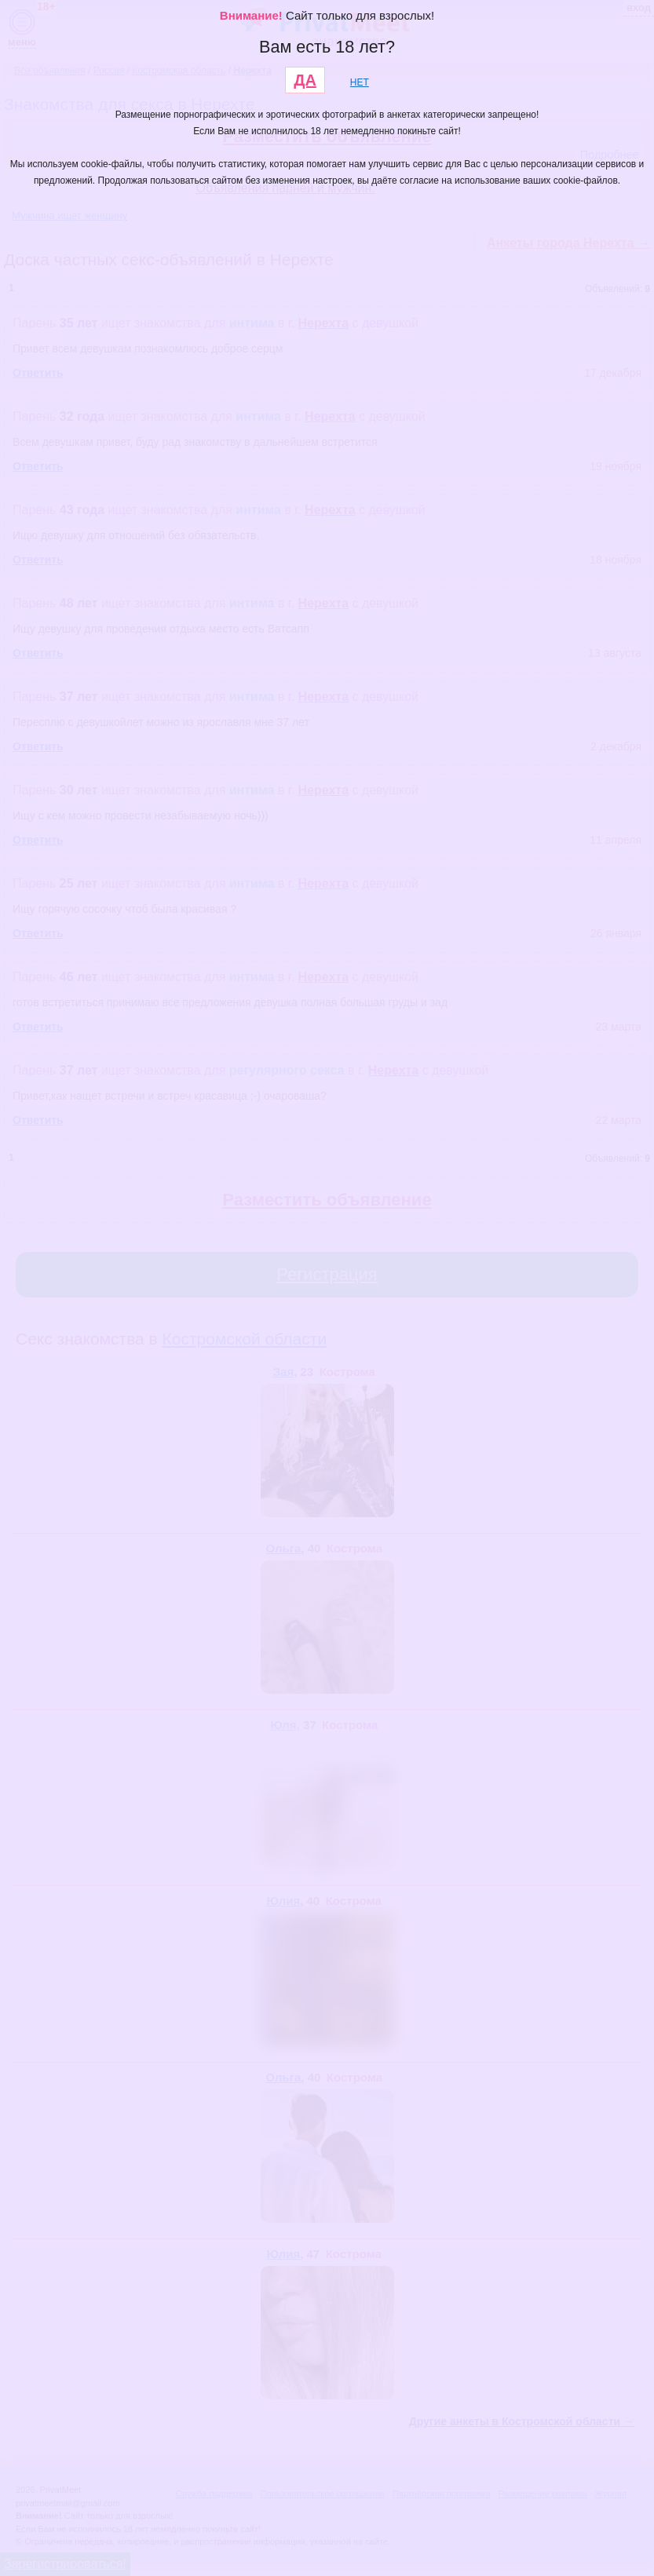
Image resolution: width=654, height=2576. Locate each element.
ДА (305, 80)
